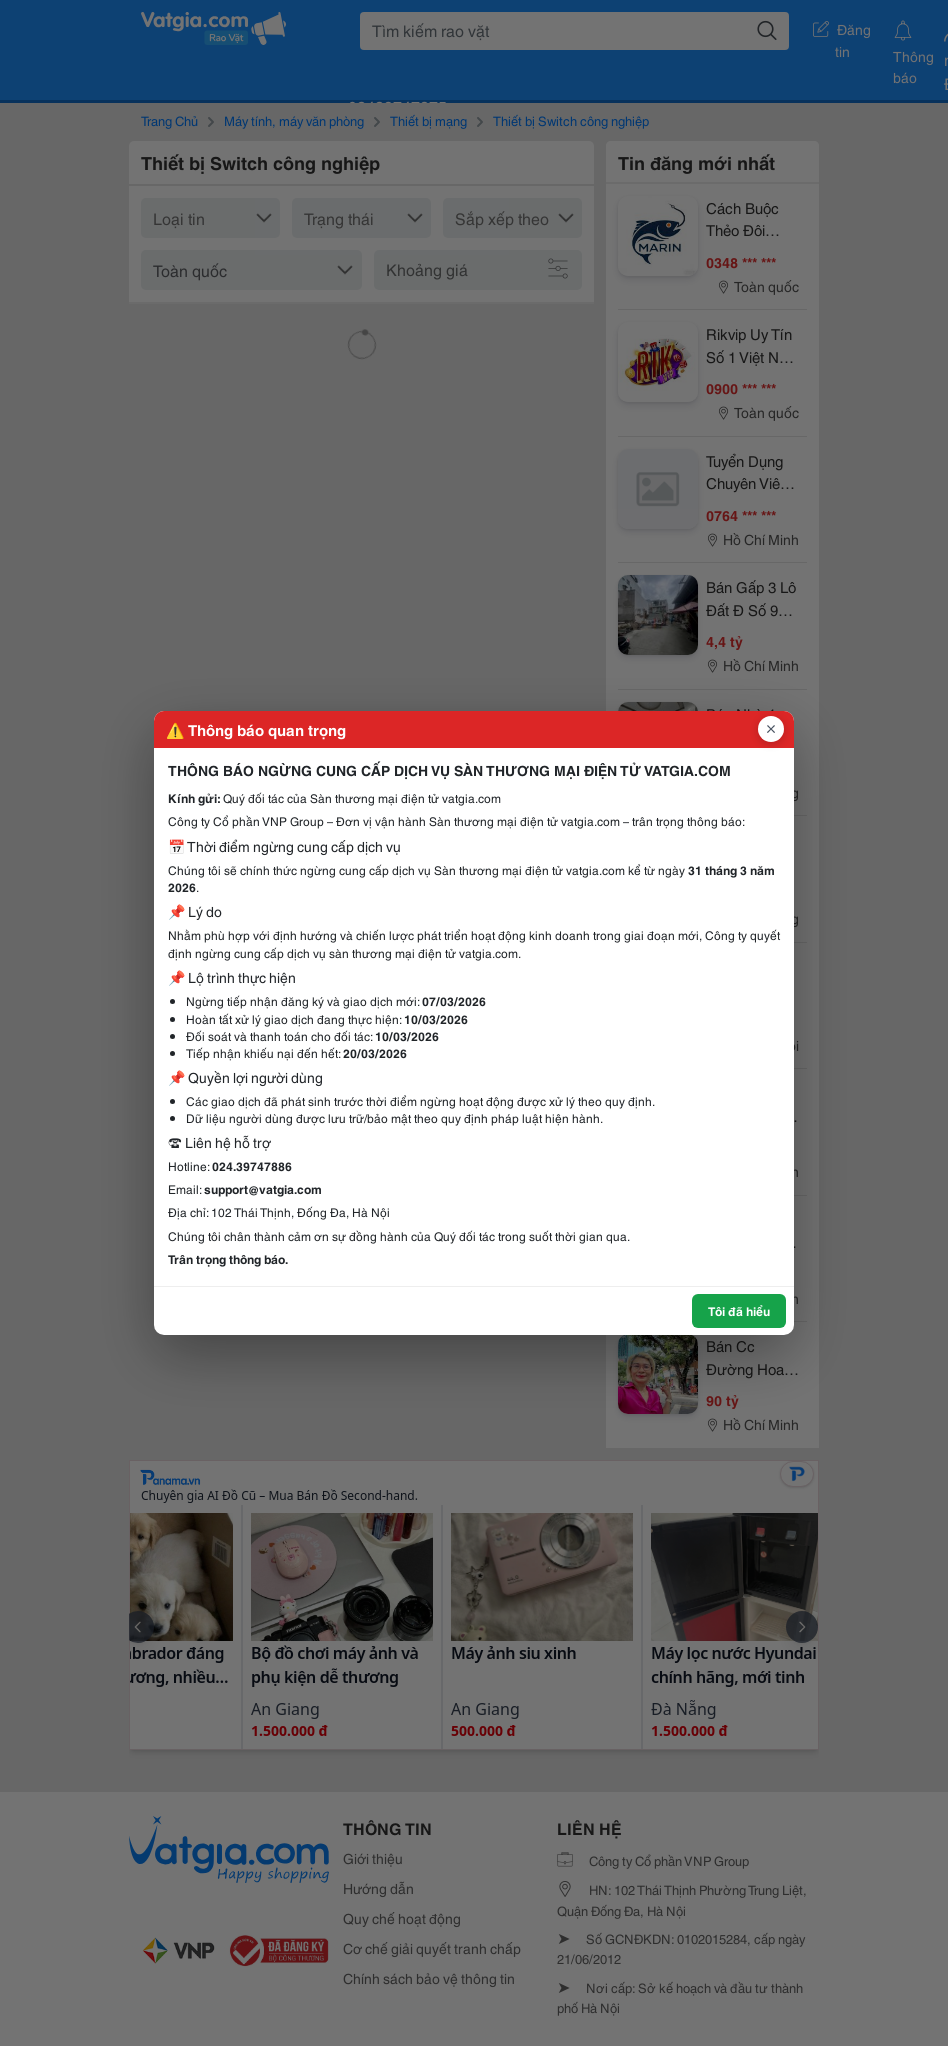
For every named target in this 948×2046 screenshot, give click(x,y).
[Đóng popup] (771, 729)
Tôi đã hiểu (739, 1310)
